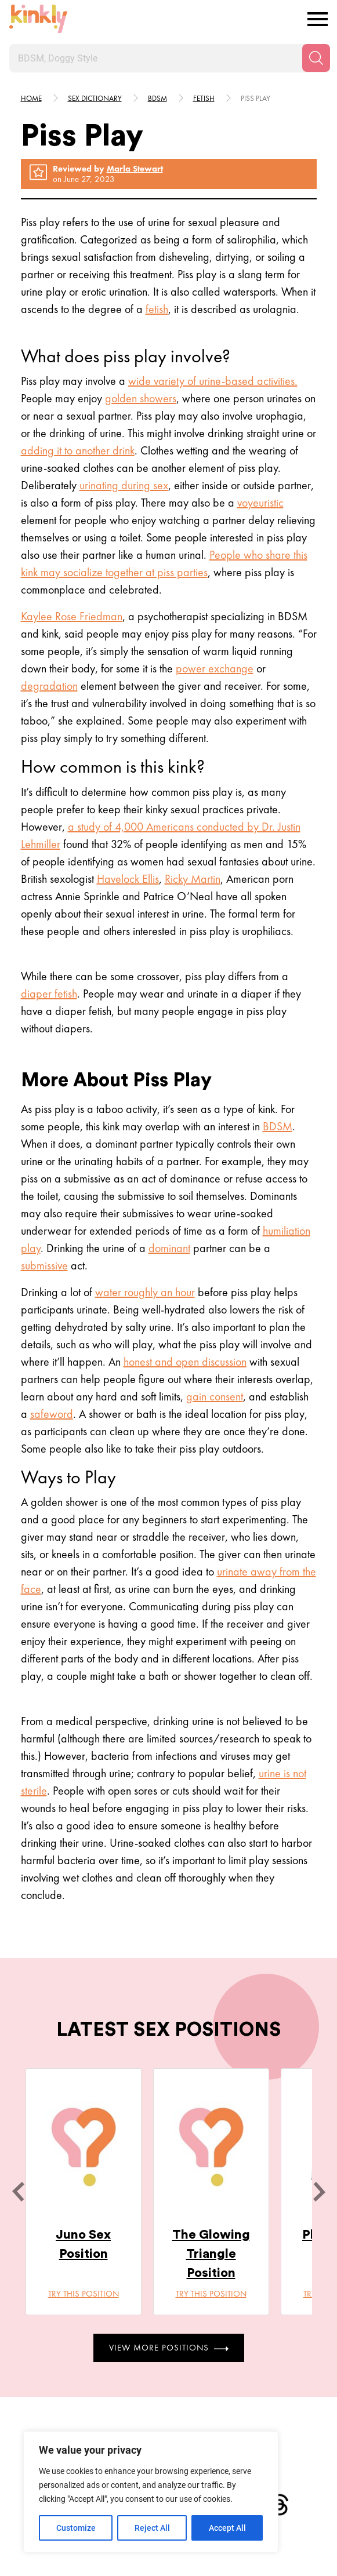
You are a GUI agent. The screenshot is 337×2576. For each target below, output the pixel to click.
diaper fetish (49, 993)
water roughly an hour (145, 1292)
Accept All (227, 2528)
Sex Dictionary (95, 98)
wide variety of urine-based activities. (213, 380)
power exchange (214, 668)
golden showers (140, 398)
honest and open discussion (185, 1361)
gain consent (214, 1396)
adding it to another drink (78, 450)
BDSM (277, 1126)
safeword (51, 1413)
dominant (169, 1248)
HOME (31, 98)
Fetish (204, 98)
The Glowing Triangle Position (211, 2253)
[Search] (316, 58)
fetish (157, 308)
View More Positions (169, 2347)
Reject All (152, 2528)
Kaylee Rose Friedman (71, 616)
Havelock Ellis (128, 878)
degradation (49, 685)
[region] (150, 2492)
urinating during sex (123, 485)
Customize (76, 2528)
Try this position (83, 2294)
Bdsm (157, 98)
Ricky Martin (192, 878)
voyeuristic (260, 502)
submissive (44, 1265)
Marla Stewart (135, 168)
